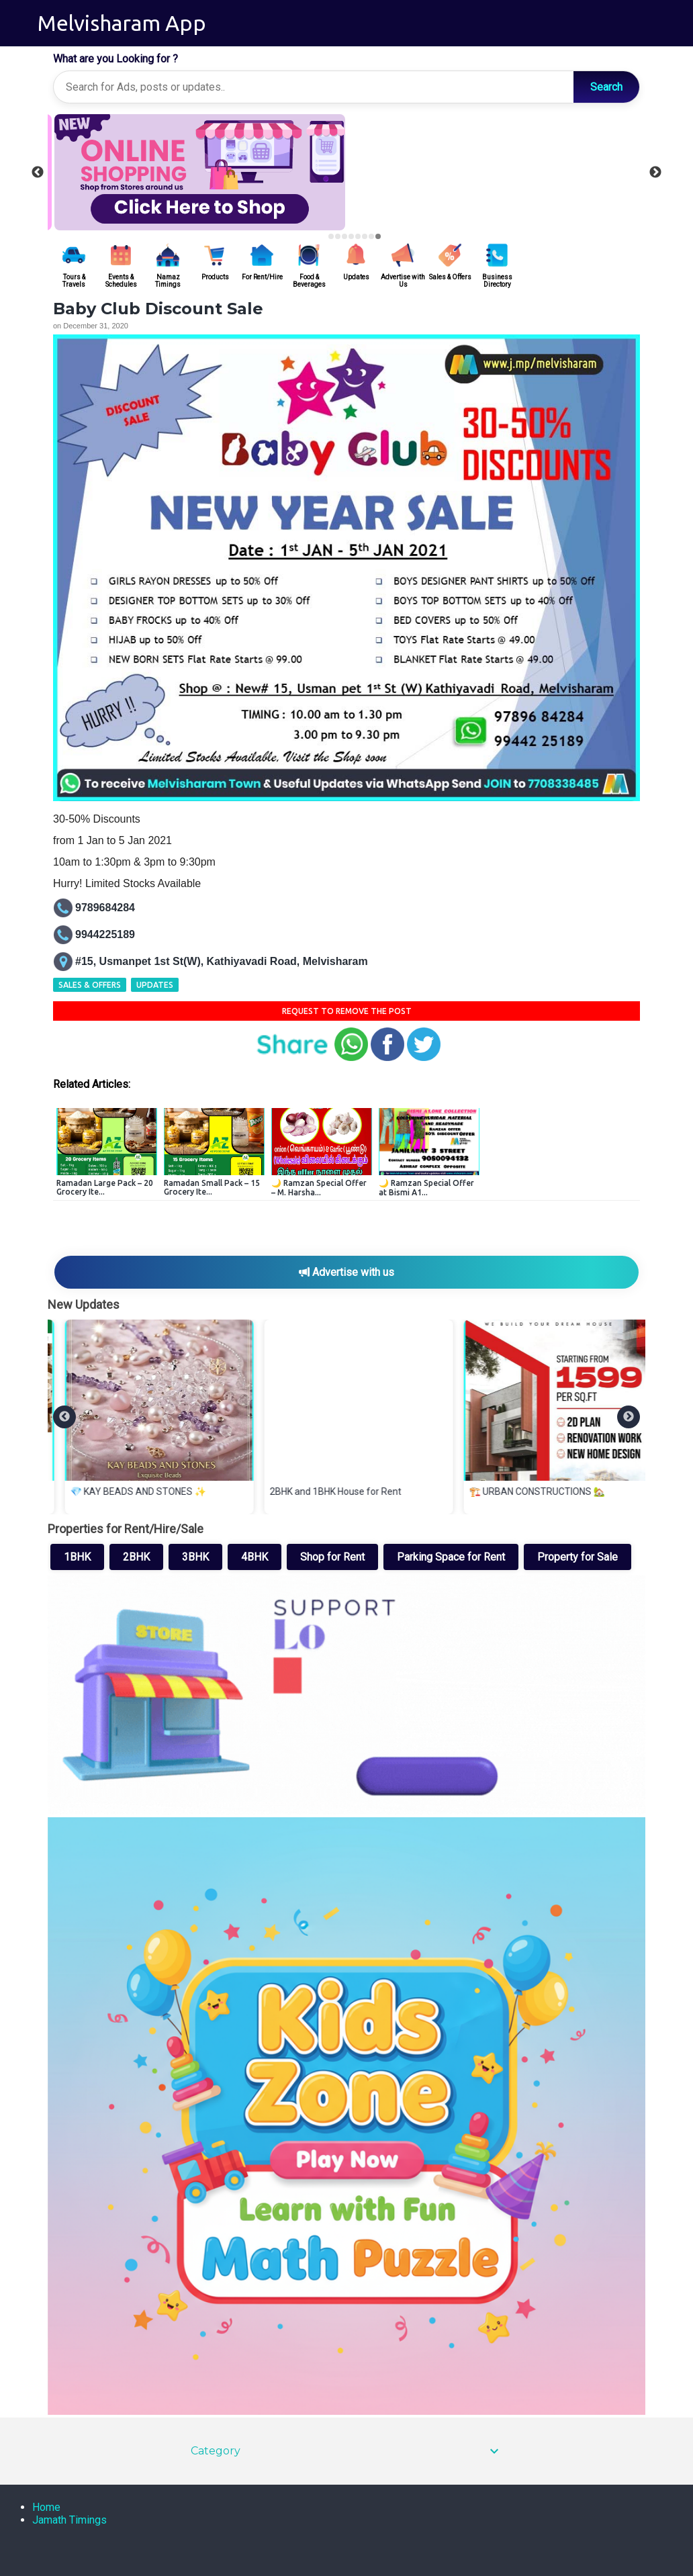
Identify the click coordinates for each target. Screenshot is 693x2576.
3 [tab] (344, 236)
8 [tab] (378, 236)
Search (606, 87)
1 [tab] (331, 236)
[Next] (628, 1417)
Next (655, 172)
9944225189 (105, 934)
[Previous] (64, 1417)
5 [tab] (358, 236)
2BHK (136, 1557)
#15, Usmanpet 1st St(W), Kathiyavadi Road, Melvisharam (221, 961)
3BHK (195, 1557)
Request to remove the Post (347, 1011)
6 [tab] (364, 236)
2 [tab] (337, 236)
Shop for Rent (332, 1557)
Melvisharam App (122, 23)
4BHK (254, 1557)
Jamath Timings (69, 2520)
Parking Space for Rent (451, 1557)
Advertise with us (346, 1272)
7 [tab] (371, 236)
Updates (154, 984)
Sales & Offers (89, 984)
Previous (37, 172)
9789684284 (105, 907)
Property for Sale (577, 1557)
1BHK (77, 1557)
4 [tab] (351, 236)
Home (46, 2507)
